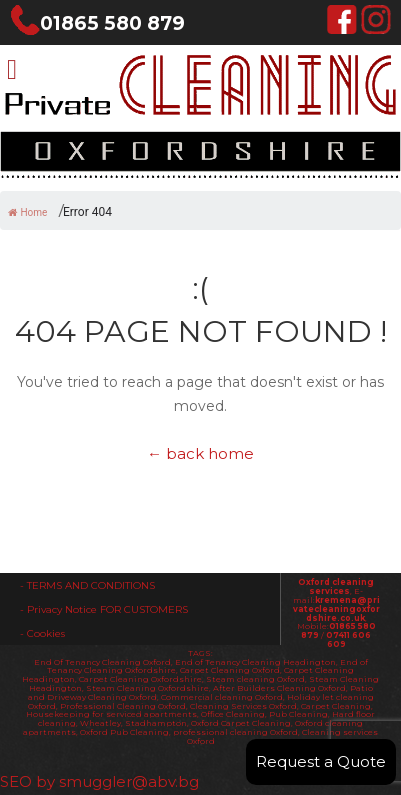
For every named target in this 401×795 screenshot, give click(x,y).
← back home (200, 453)
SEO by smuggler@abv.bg (99, 781)
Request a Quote (321, 761)
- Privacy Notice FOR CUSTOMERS (104, 609)
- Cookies (42, 633)
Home (27, 212)
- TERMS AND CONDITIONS (87, 585)
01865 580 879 (97, 23)
